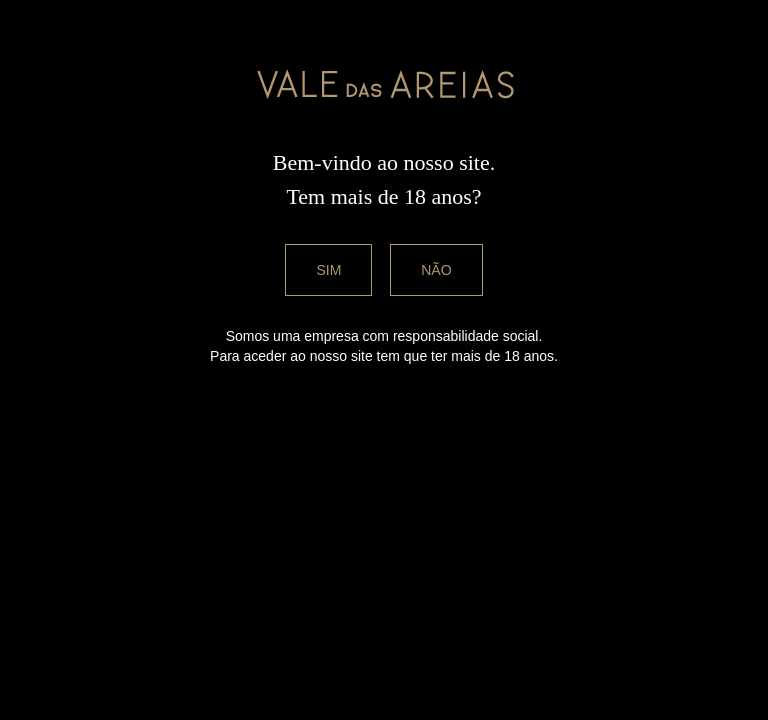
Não (436, 270)
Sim (328, 270)
